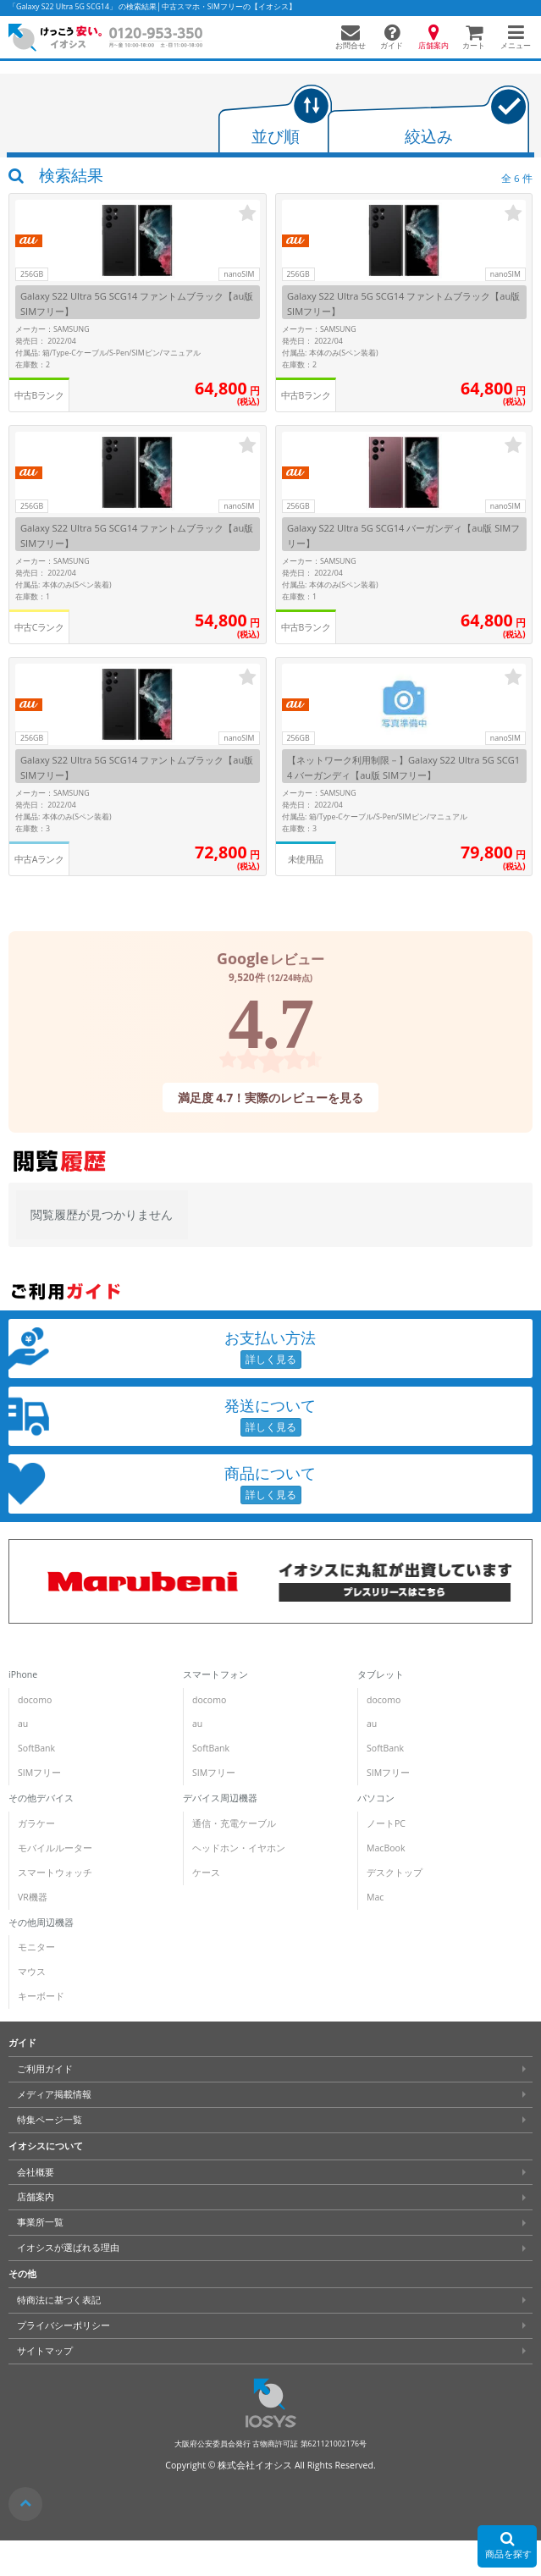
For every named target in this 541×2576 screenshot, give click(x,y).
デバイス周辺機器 (220, 1798)
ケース (206, 1872)
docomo (35, 1700)
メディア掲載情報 (54, 2094)
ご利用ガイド (45, 2069)
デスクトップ (394, 1872)
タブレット (380, 1674)
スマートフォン (215, 1674)
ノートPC (386, 1823)
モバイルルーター (55, 1848)
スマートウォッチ (55, 1872)
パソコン (376, 1798)
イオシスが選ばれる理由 (68, 2247)
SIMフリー (39, 1773)
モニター (36, 1947)
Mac (375, 1897)
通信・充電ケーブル (234, 1823)
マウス (32, 1972)
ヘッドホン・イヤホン (238, 1848)
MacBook (386, 1848)
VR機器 (32, 1897)
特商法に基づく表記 (59, 2300)
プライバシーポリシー (63, 2325)
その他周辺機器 (41, 1922)
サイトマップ (45, 2351)
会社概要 (35, 2172)
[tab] (275, 121)
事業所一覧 (40, 2222)
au (23, 1723)
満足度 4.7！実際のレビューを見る (271, 1097)
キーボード (41, 1996)
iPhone (22, 1674)
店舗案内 (35, 2197)
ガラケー (36, 1823)
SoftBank (36, 1748)
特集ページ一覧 (49, 2120)
